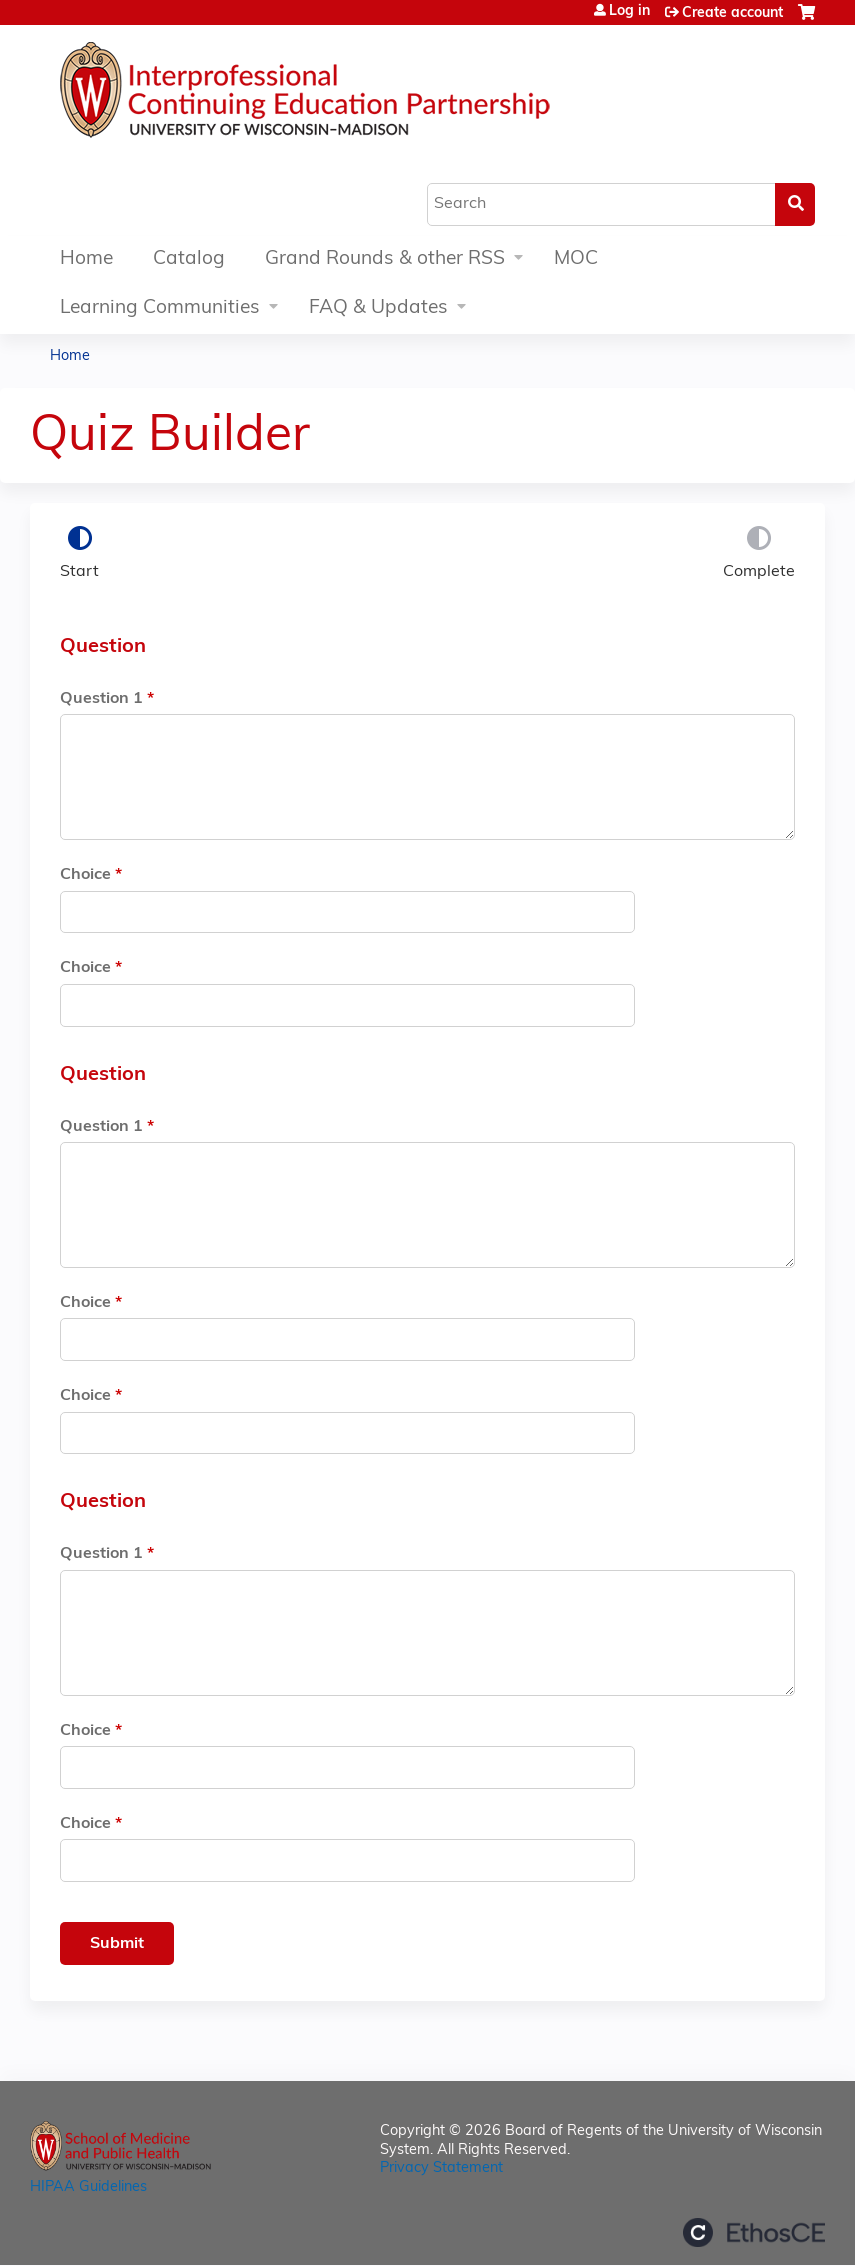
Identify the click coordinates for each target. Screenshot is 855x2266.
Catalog (189, 259)
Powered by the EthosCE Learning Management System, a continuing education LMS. (754, 2232)
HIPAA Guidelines (88, 2187)
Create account (732, 13)
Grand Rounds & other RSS (385, 259)
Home (86, 259)
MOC (576, 259)
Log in (629, 12)
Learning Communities (160, 308)
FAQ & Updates (378, 308)
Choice (85, 875)
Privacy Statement (441, 2168)
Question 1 (101, 699)
